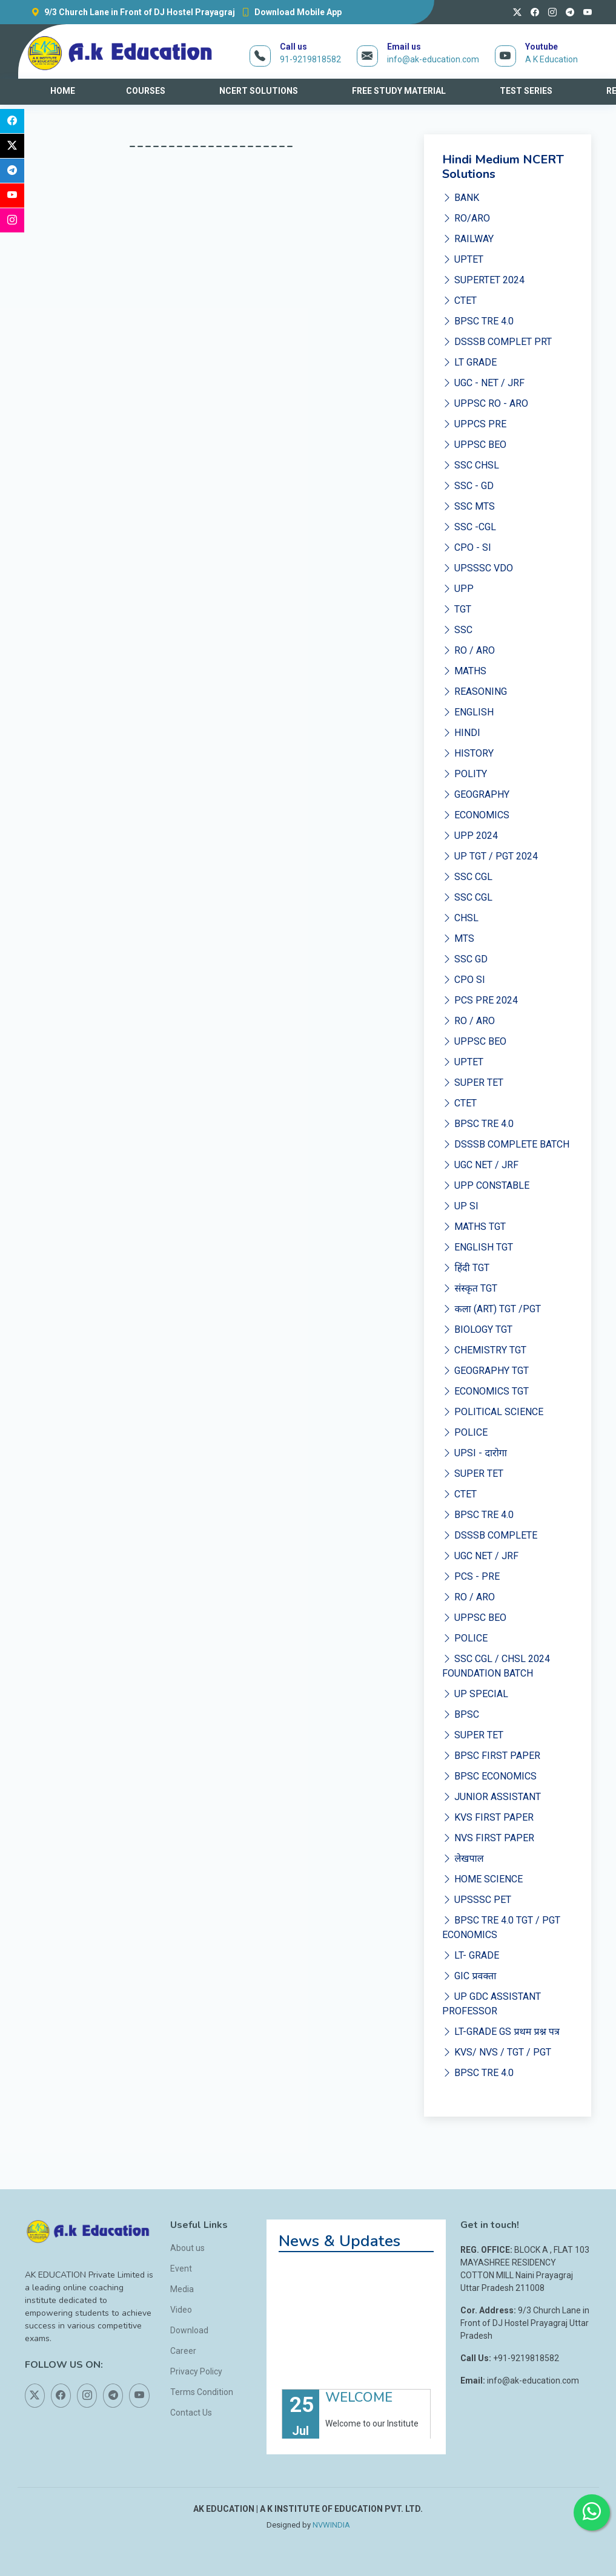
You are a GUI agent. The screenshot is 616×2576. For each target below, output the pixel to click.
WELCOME (358, 2411)
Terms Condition (201, 2392)
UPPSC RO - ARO (485, 403)
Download (189, 2330)
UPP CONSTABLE (485, 1185)
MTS (458, 938)
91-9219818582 (310, 59)
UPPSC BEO (474, 444)
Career (183, 2351)
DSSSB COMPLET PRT (497, 341)
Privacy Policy (196, 2371)
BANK (460, 197)
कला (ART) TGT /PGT (491, 1309)
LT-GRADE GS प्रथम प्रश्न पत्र (500, 2031)
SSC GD (465, 959)
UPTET (462, 259)
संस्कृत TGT (469, 1288)
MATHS (464, 671)
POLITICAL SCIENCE (492, 1412)
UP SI (460, 1206)
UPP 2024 (470, 835)
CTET (459, 300)
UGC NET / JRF (480, 1165)
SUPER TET (472, 1082)
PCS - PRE (471, 1576)
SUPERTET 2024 (483, 280)
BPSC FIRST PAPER (491, 1755)
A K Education (551, 59)
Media (182, 2289)
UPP (458, 588)
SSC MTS (468, 506)
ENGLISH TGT (477, 1247)
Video (181, 2309)
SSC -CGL (469, 527)
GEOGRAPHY (475, 794)
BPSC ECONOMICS (489, 1776)
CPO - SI (466, 547)
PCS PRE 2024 (480, 1000)
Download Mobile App (288, 12)
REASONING (474, 691)
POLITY (464, 774)
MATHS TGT (474, 1226)
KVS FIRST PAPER (488, 1817)
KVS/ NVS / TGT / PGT (496, 2052)
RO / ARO (468, 650)
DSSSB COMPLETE (489, 1535)
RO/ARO (466, 218)
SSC (457, 630)
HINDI (461, 732)
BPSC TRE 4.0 (478, 321)
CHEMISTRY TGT (484, 1350)
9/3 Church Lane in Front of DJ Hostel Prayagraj (130, 12)
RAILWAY (468, 239)
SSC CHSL (470, 465)
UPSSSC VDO (477, 568)
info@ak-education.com (433, 59)
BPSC (460, 1714)
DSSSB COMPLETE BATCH (505, 1144)
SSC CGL (467, 876)
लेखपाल (462, 1858)
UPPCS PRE (474, 424)
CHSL (460, 918)
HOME (62, 91)
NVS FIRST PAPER (488, 1838)
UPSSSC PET (476, 1899)
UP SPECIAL (475, 1694)
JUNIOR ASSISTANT (491, 1796)
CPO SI (463, 979)
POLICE (465, 1432)
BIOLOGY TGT (477, 1329)
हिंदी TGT (465, 1267)
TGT (456, 609)
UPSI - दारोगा (474, 1453)
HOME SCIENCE (482, 1879)
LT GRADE (469, 362)
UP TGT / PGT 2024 (490, 856)
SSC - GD (468, 485)
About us (187, 2248)
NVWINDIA (331, 2524)
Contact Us (191, 2412)
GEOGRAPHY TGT (485, 1370)
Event (181, 2268)
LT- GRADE (470, 1955)
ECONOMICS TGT (485, 1391)
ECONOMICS (475, 815)
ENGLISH (468, 712)
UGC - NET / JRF (483, 383)
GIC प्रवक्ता (469, 1976)
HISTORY (468, 753)
